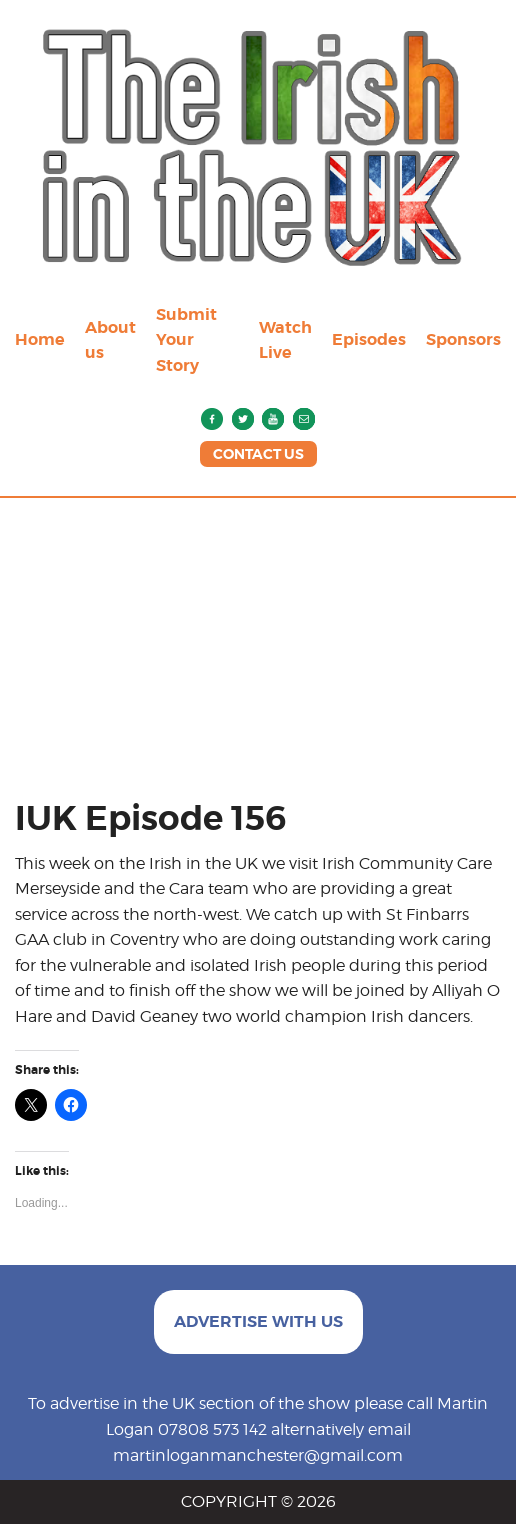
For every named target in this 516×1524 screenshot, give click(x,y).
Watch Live (285, 340)
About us (110, 340)
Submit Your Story (186, 340)
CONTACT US (258, 454)
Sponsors (463, 339)
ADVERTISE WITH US (258, 1321)
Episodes (369, 339)
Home (40, 339)
